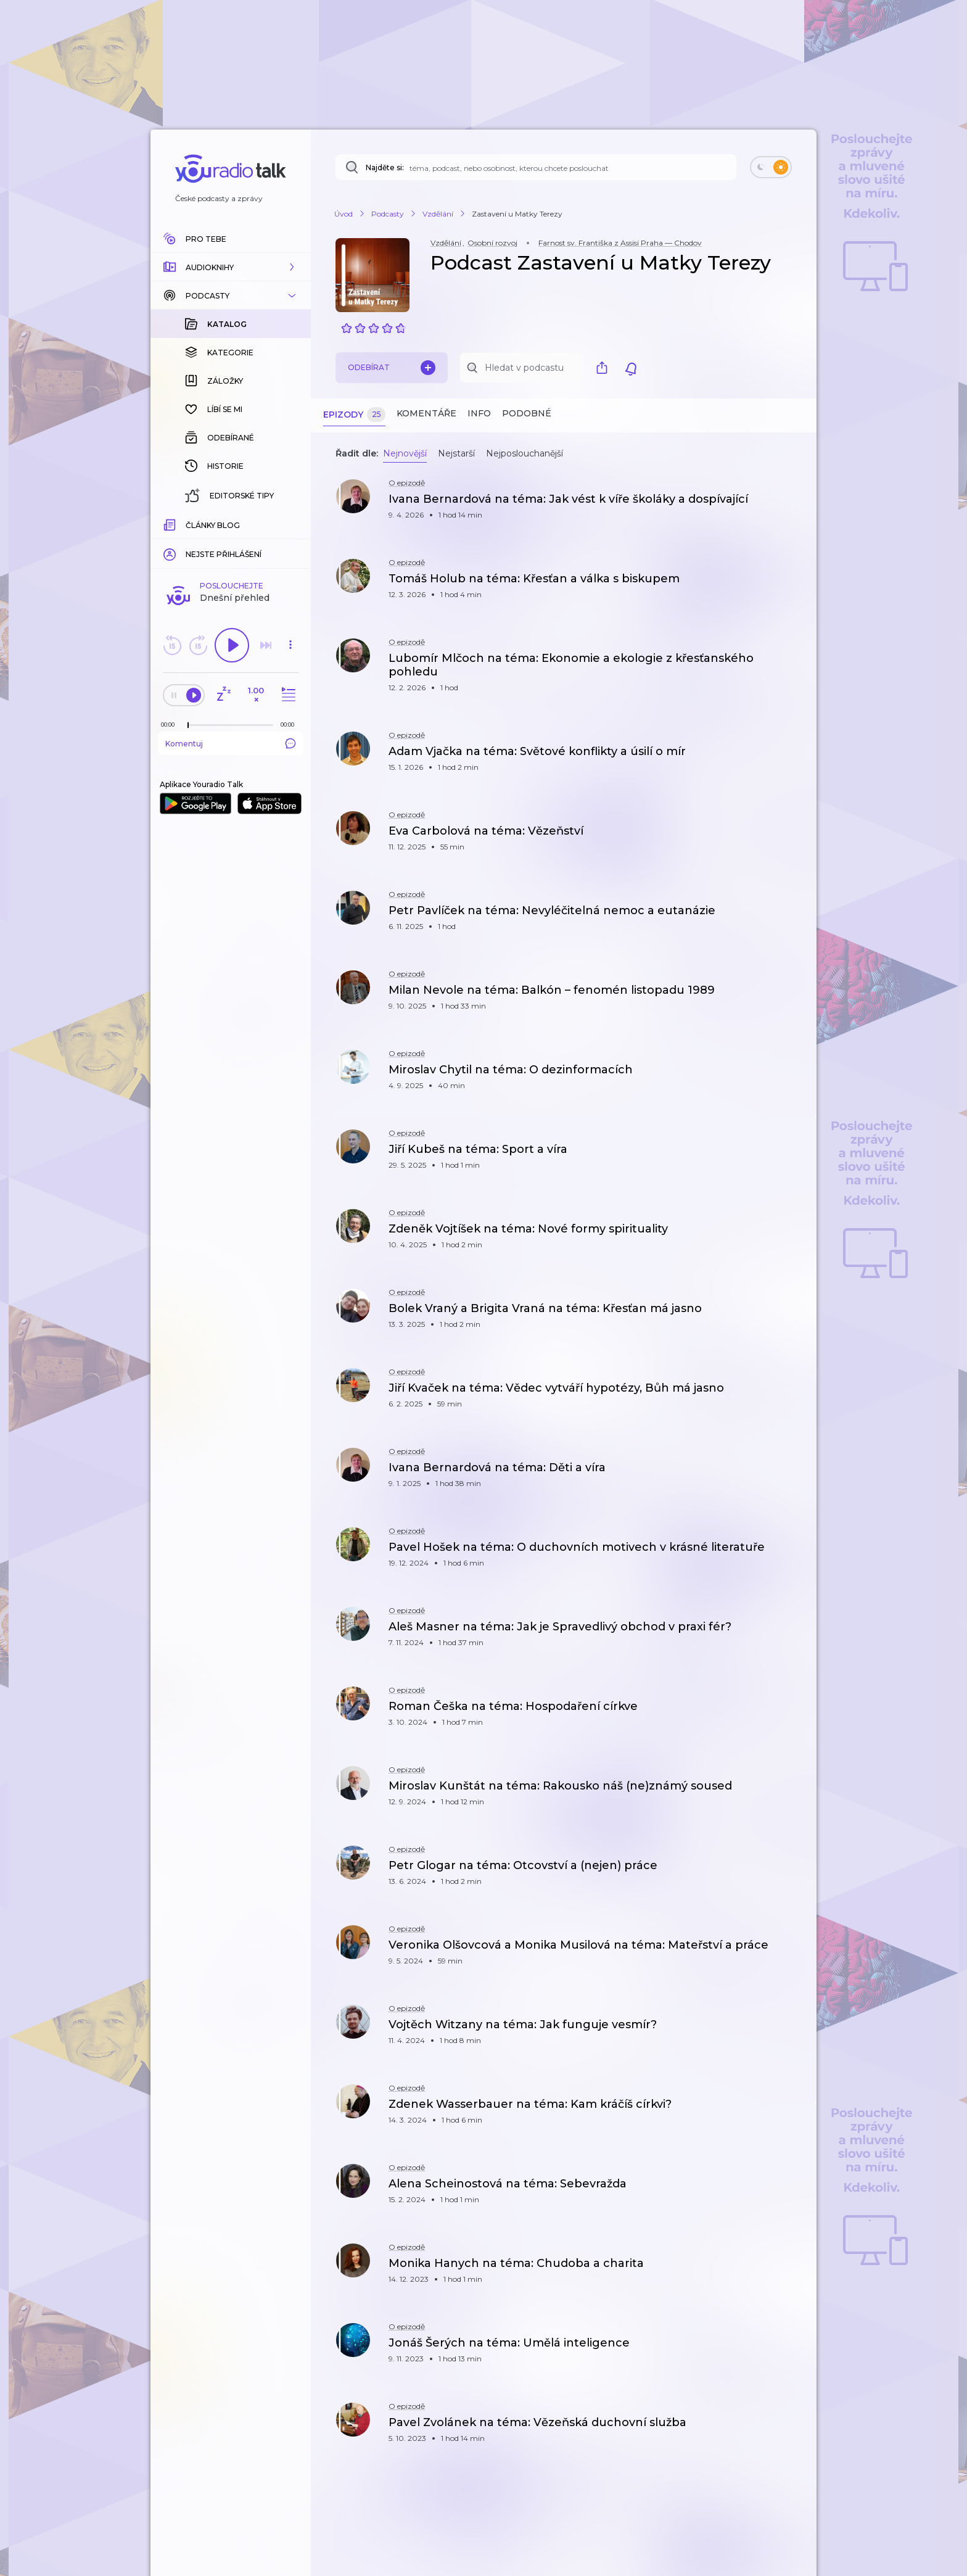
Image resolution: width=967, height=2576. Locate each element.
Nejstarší (456, 453)
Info (479, 413)
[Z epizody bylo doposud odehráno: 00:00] (171, 523)
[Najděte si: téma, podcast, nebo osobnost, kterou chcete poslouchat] (535, 167)
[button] (230, 267)
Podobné (526, 413)
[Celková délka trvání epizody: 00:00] (290, 523)
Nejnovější (405, 453)
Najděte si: (385, 167)
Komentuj (230, 542)
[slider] (188, 524)
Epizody (354, 415)
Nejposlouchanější (524, 453)
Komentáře (426, 413)
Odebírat (391, 367)
